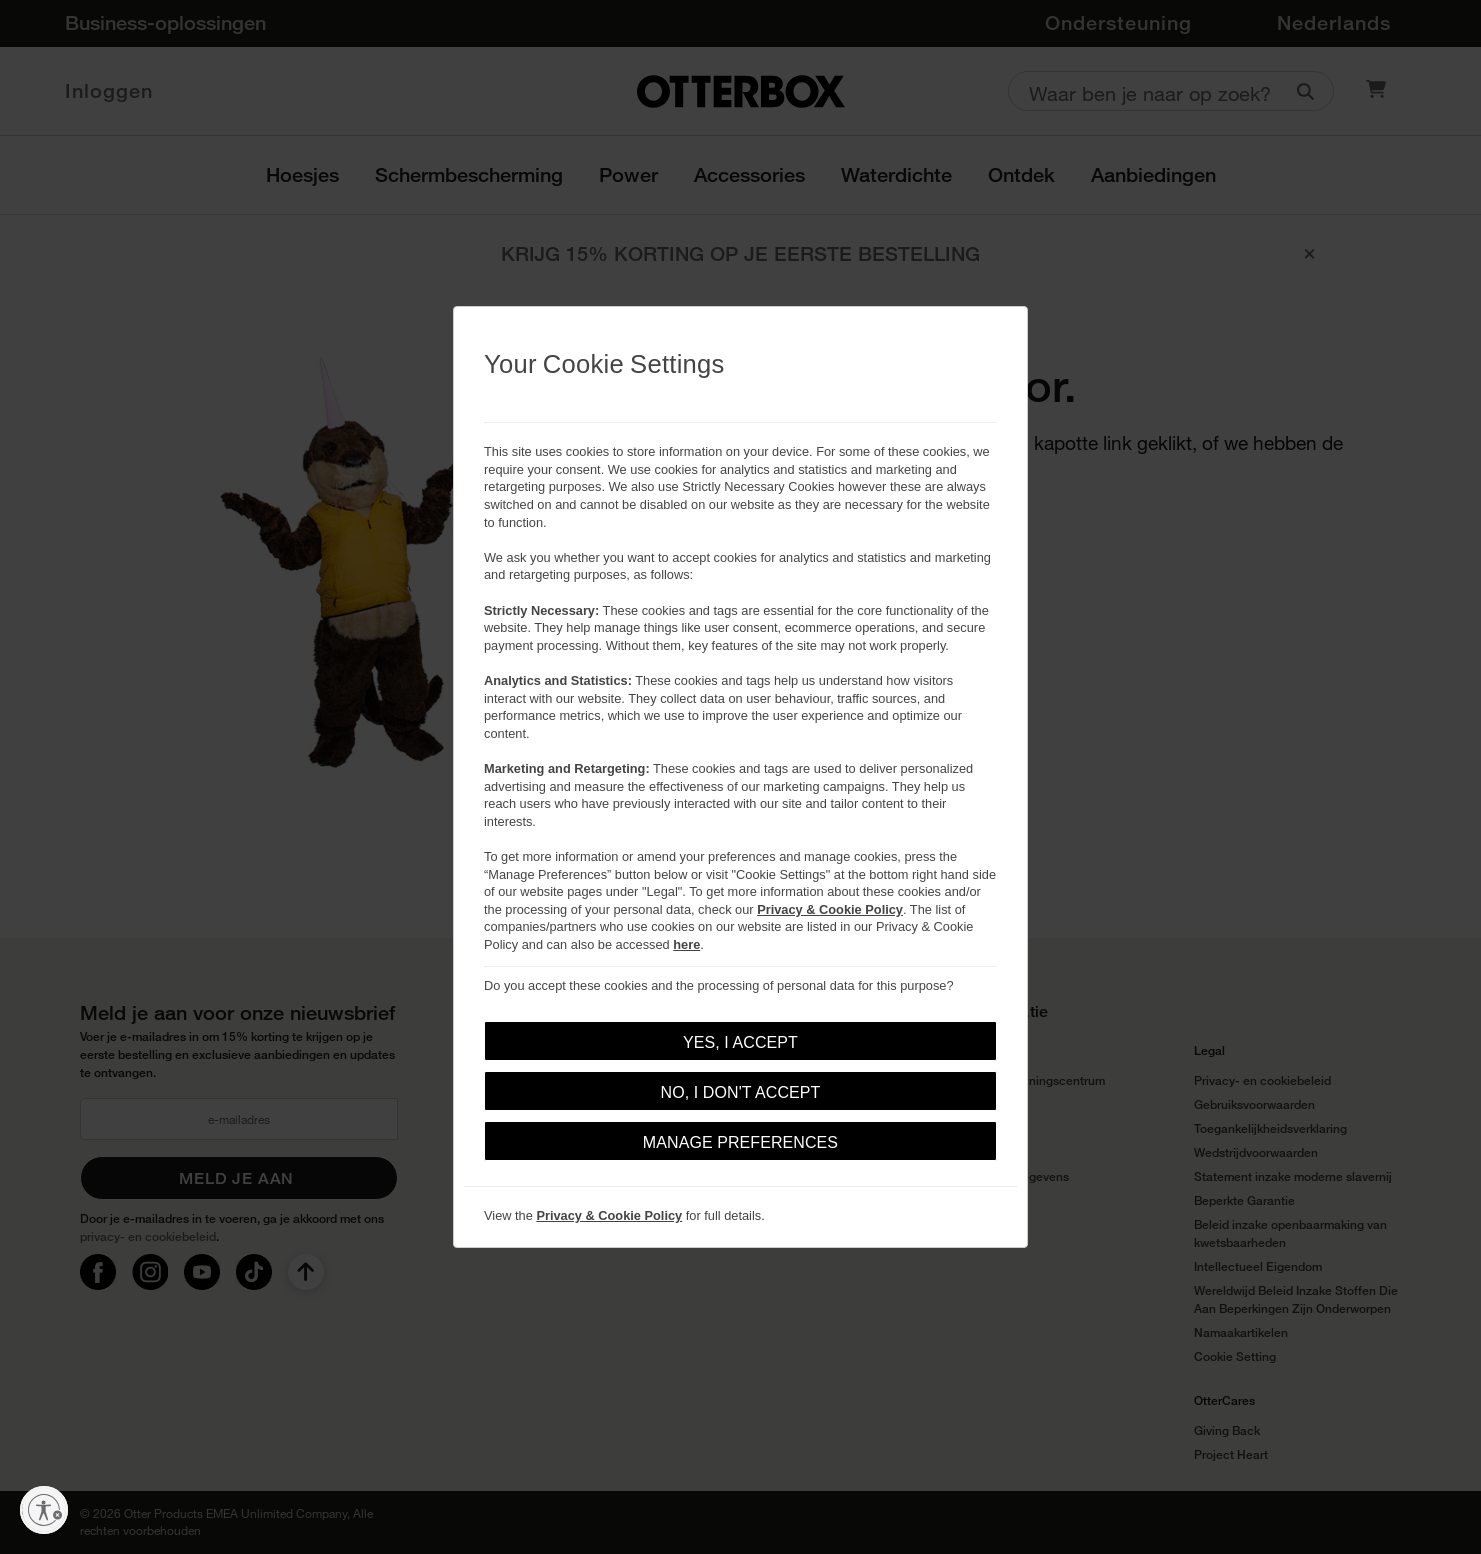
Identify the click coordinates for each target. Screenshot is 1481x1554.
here (686, 944)
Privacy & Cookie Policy (830, 909)
